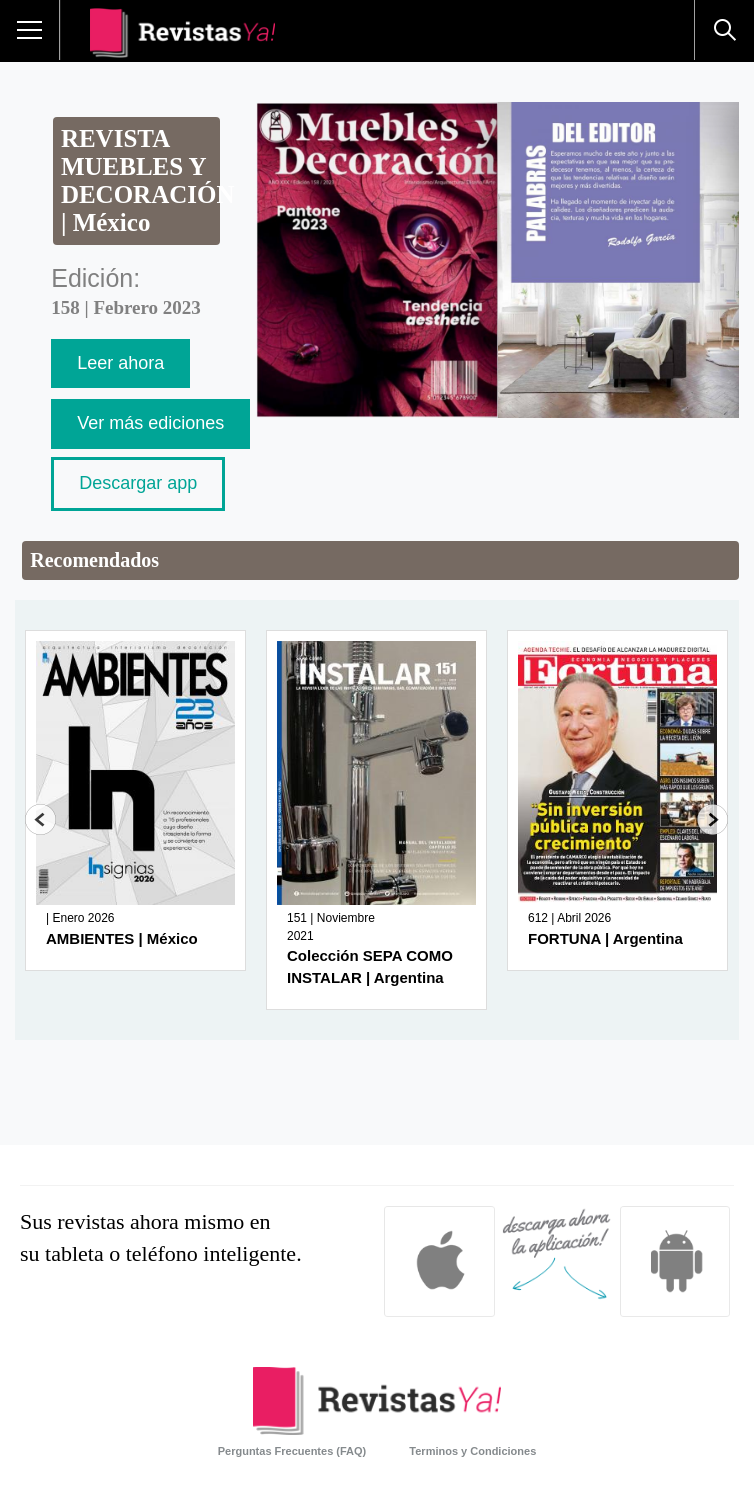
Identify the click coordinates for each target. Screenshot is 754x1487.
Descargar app (138, 483)
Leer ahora (120, 363)
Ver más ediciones (150, 423)
